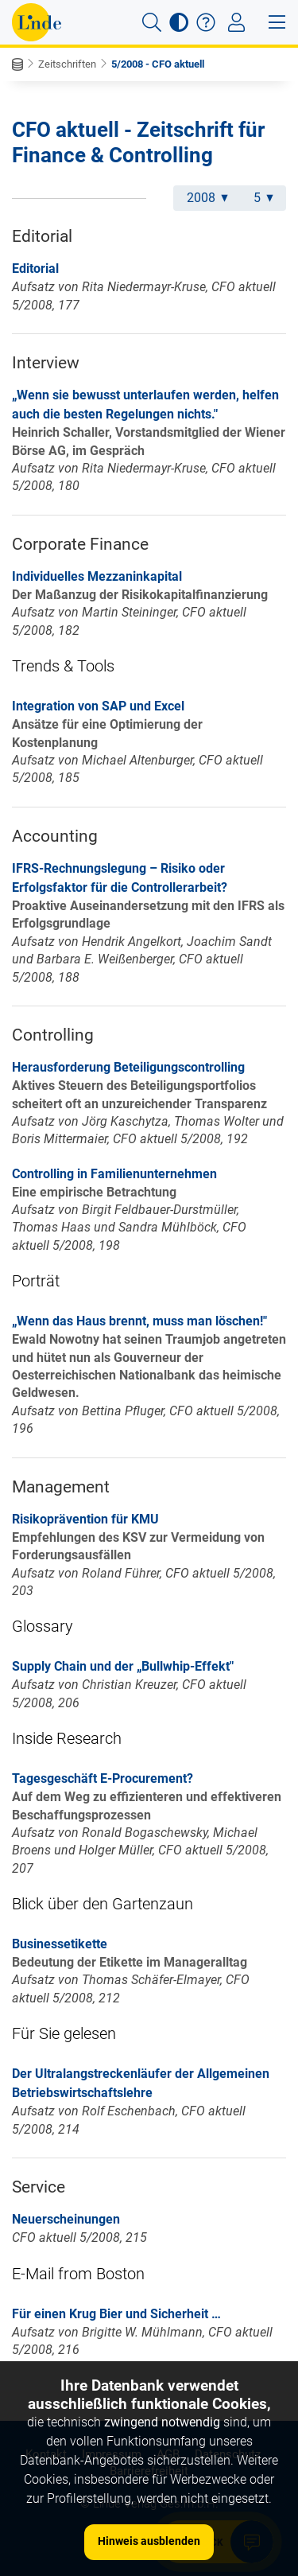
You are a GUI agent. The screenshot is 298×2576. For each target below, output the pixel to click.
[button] (151, 22)
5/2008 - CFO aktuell (157, 64)
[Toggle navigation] (236, 22)
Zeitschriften (67, 64)
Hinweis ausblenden (149, 2541)
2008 (207, 197)
